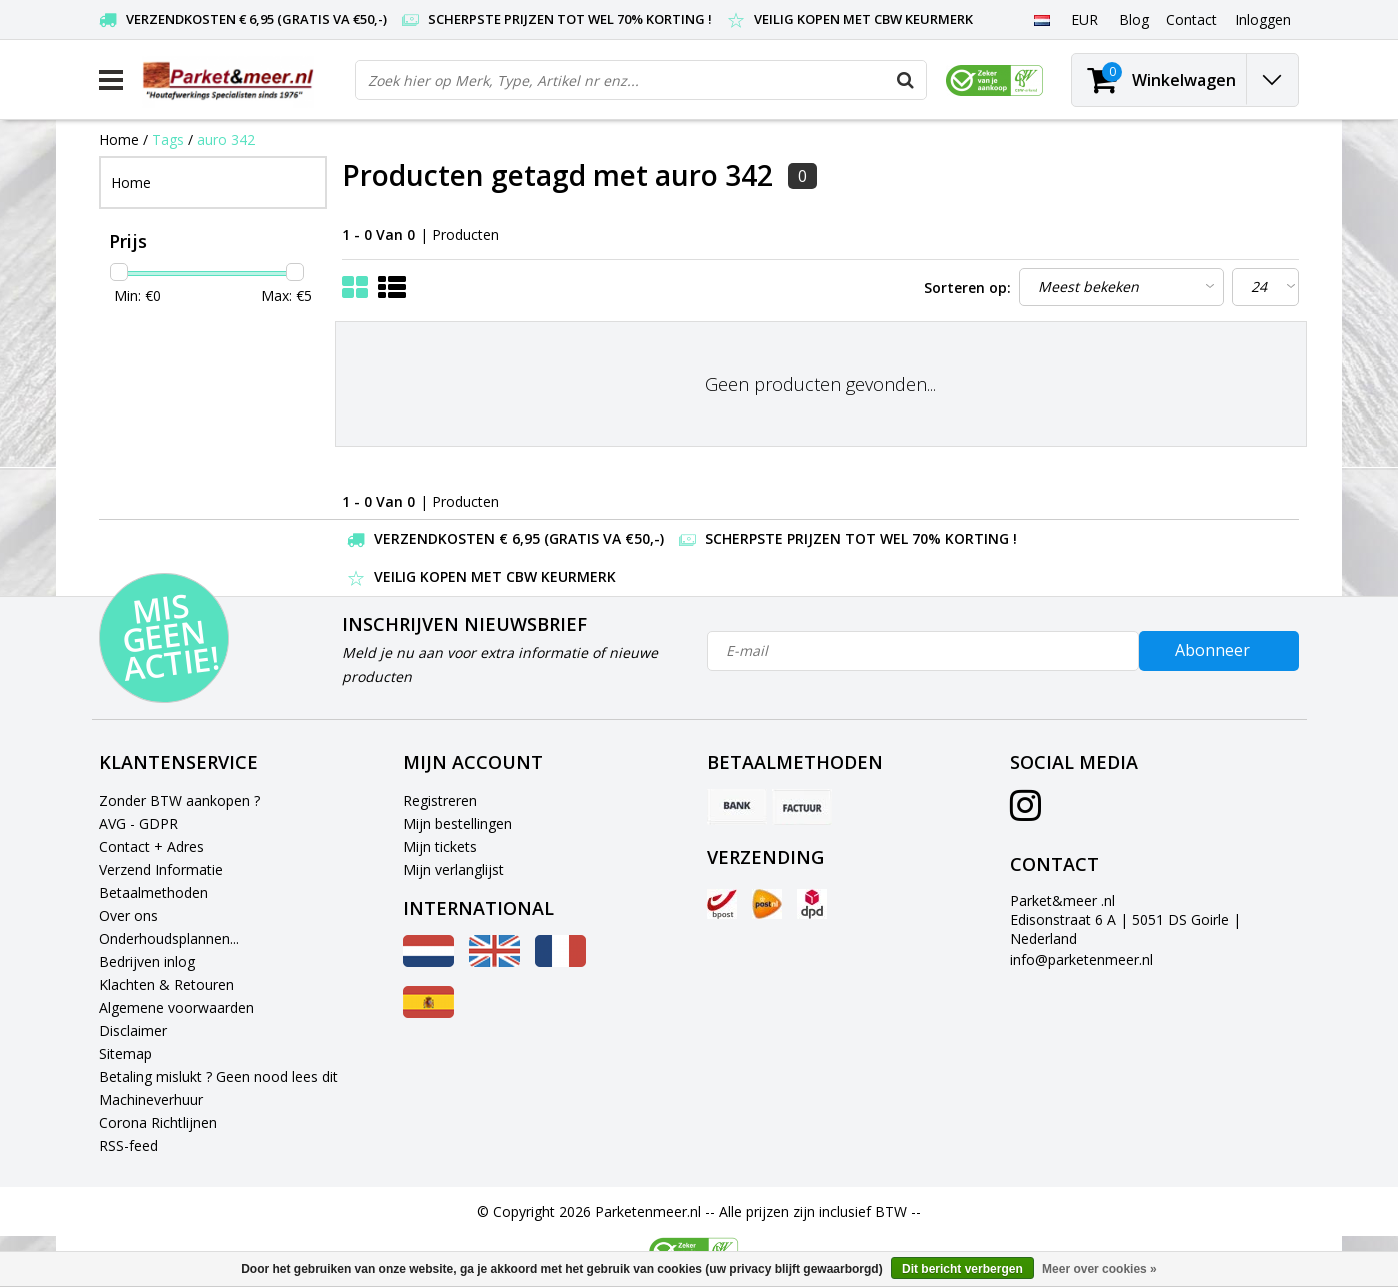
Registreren (440, 800)
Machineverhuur (151, 1099)
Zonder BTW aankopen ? (179, 800)
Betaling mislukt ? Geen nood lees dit (218, 1076)
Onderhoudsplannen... (169, 938)
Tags (168, 139)
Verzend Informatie (161, 869)
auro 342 (226, 139)
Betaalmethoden (153, 892)
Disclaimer (133, 1030)
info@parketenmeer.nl (1081, 959)
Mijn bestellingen (457, 823)
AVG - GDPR (138, 823)
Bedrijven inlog (147, 961)
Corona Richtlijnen (158, 1122)
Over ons (128, 915)
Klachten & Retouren (166, 984)
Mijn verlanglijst (453, 869)
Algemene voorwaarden (176, 1007)
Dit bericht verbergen (962, 1269)
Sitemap (125, 1053)
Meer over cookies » (1099, 1269)
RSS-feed (128, 1145)
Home (119, 139)
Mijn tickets (440, 846)
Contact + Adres (151, 846)
